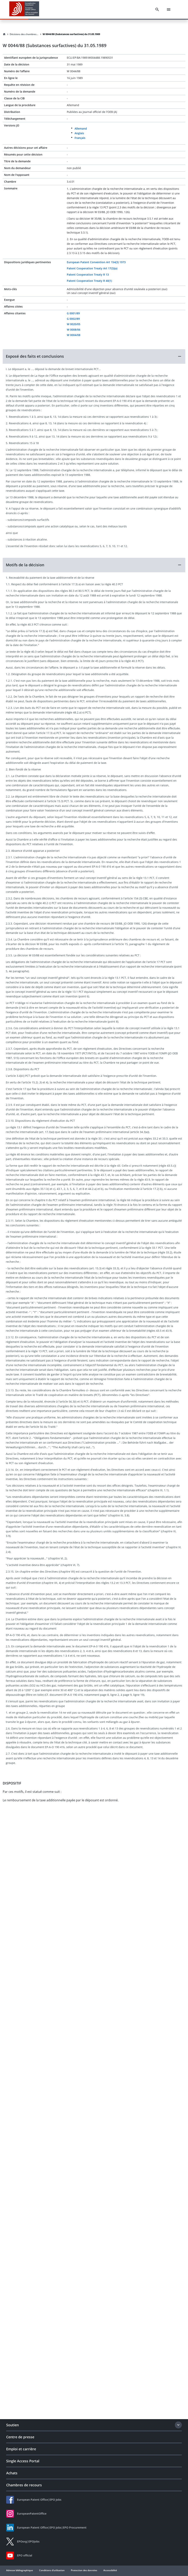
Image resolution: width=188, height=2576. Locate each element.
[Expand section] (178, 2424)
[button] (94, 356)
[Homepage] (4, 34)
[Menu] (168, 9)
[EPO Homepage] (24, 9)
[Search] (157, 9)
